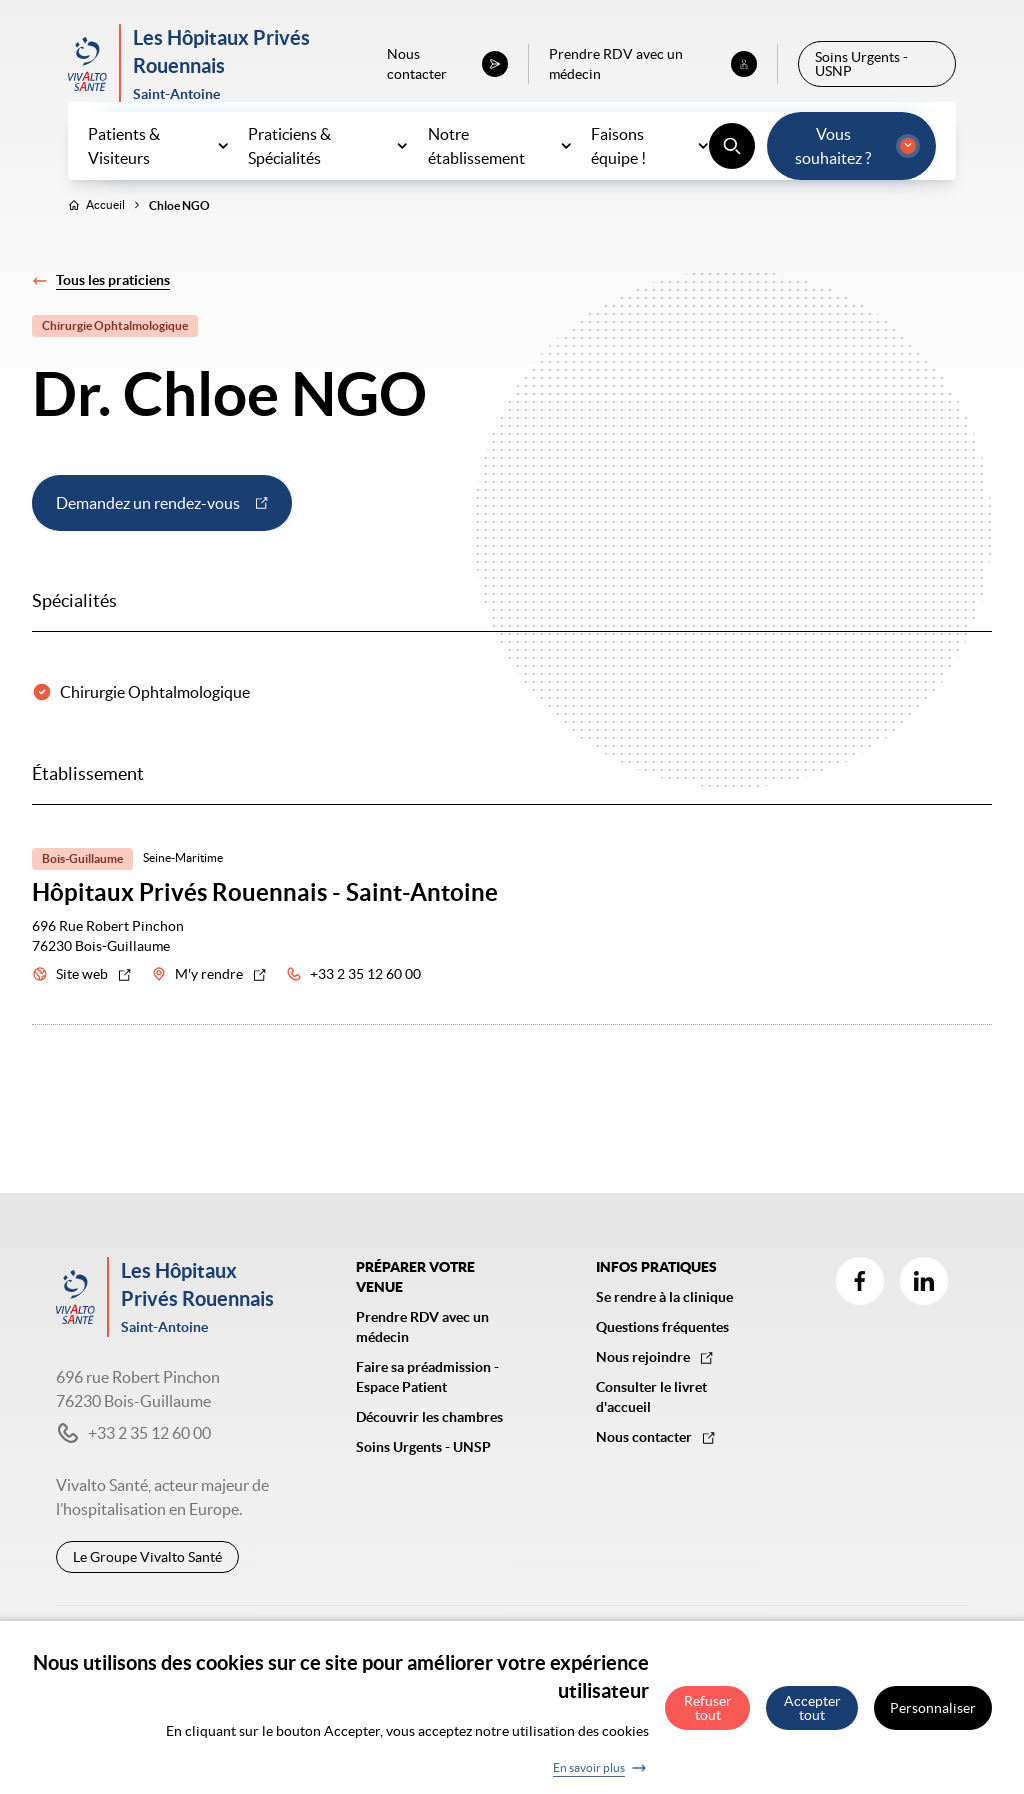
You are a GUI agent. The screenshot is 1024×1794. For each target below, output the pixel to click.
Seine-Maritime (183, 901)
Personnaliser (933, 1717)
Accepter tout (812, 1717)
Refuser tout (708, 1717)
